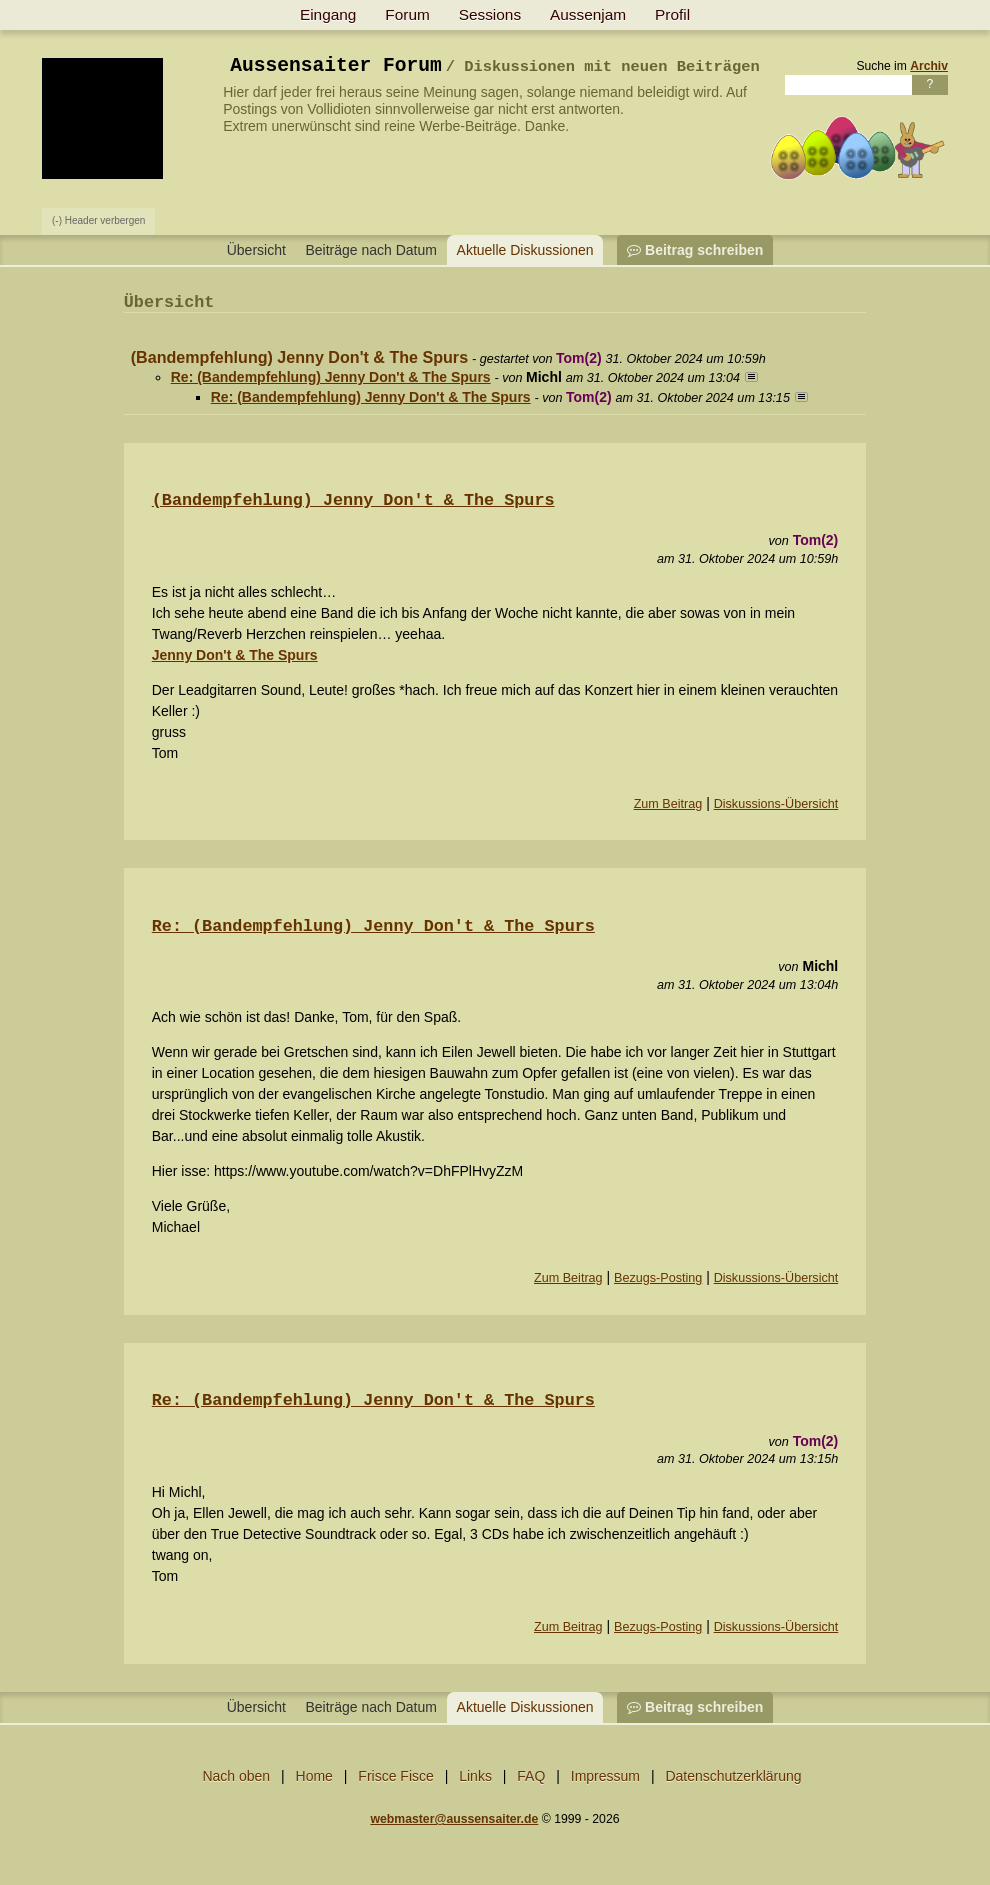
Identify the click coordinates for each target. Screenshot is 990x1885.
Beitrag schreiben (695, 250)
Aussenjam (588, 14)
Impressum (605, 1776)
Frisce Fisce (395, 1776)
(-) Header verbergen (98, 220)
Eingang (328, 14)
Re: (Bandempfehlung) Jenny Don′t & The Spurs (373, 926)
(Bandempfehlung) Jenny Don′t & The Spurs (353, 500)
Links (475, 1776)
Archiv (929, 66)
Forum (407, 14)
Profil (672, 14)
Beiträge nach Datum (371, 250)
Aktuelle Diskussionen (525, 250)
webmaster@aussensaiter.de (454, 1819)
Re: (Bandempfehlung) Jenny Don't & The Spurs (331, 377)
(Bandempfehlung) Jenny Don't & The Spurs (299, 357)
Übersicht (256, 250)
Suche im (902, 66)
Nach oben (236, 1776)
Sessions (490, 14)
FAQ (531, 1776)
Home (314, 1776)
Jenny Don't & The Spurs (235, 655)
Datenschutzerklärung (733, 1776)
